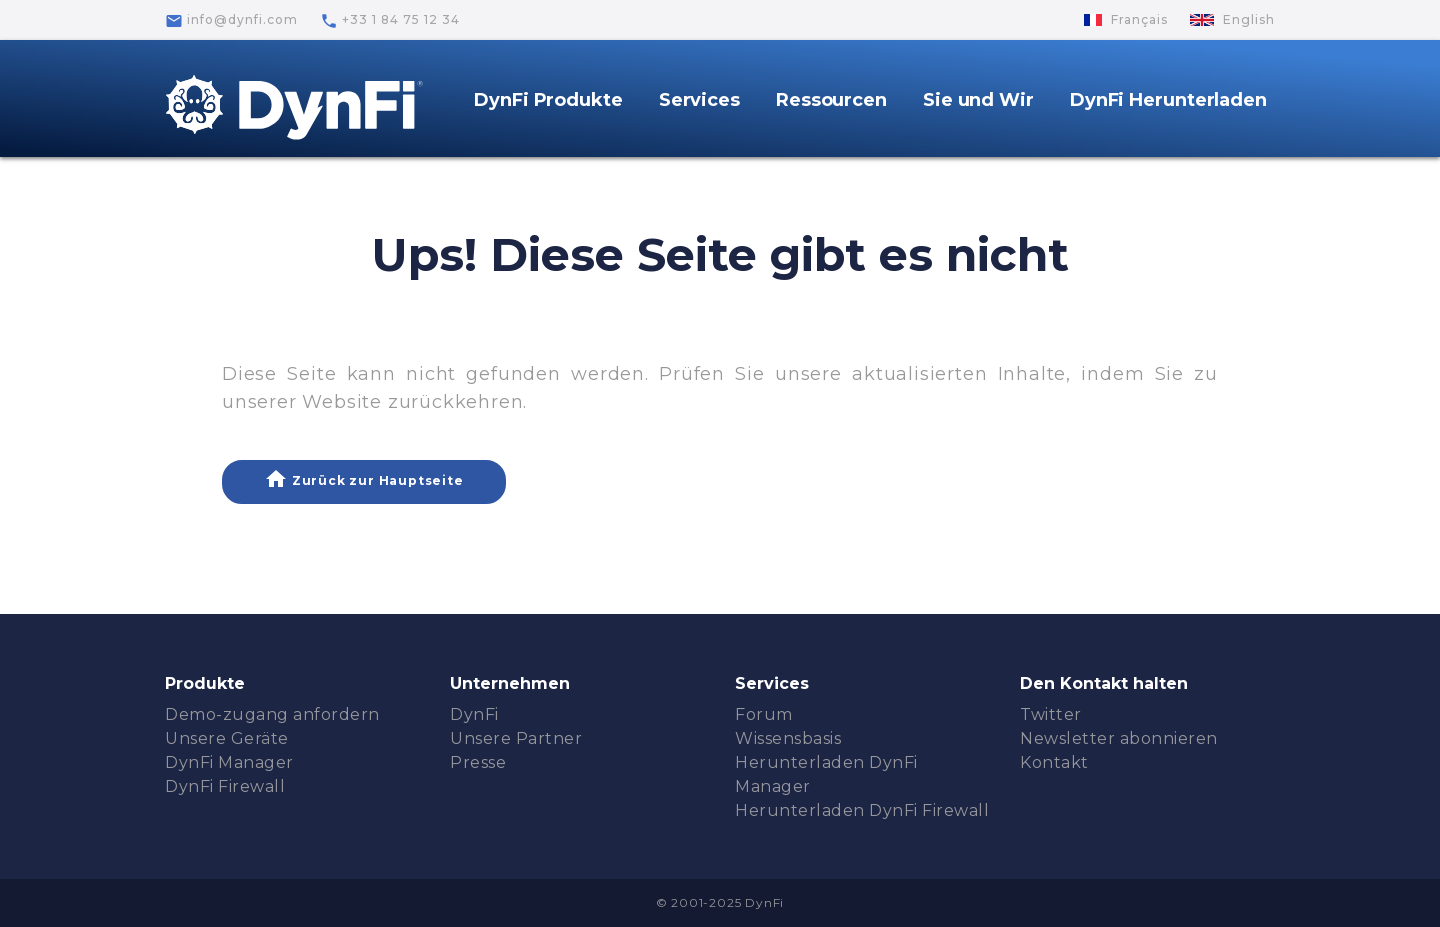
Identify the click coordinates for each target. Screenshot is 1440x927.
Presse (478, 762)
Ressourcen (831, 100)
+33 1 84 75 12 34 (390, 21)
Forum (764, 714)
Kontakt (1054, 762)
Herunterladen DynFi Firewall (862, 810)
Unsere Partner (516, 738)
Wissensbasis (788, 738)
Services (699, 100)
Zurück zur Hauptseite (364, 479)
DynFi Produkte (548, 100)
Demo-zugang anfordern (272, 714)
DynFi (474, 714)
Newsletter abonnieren (1119, 738)
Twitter (1051, 714)
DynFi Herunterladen (1168, 100)
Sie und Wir (978, 100)
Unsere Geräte (227, 738)
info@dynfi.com (231, 21)
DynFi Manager (229, 762)
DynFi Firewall (225, 786)
